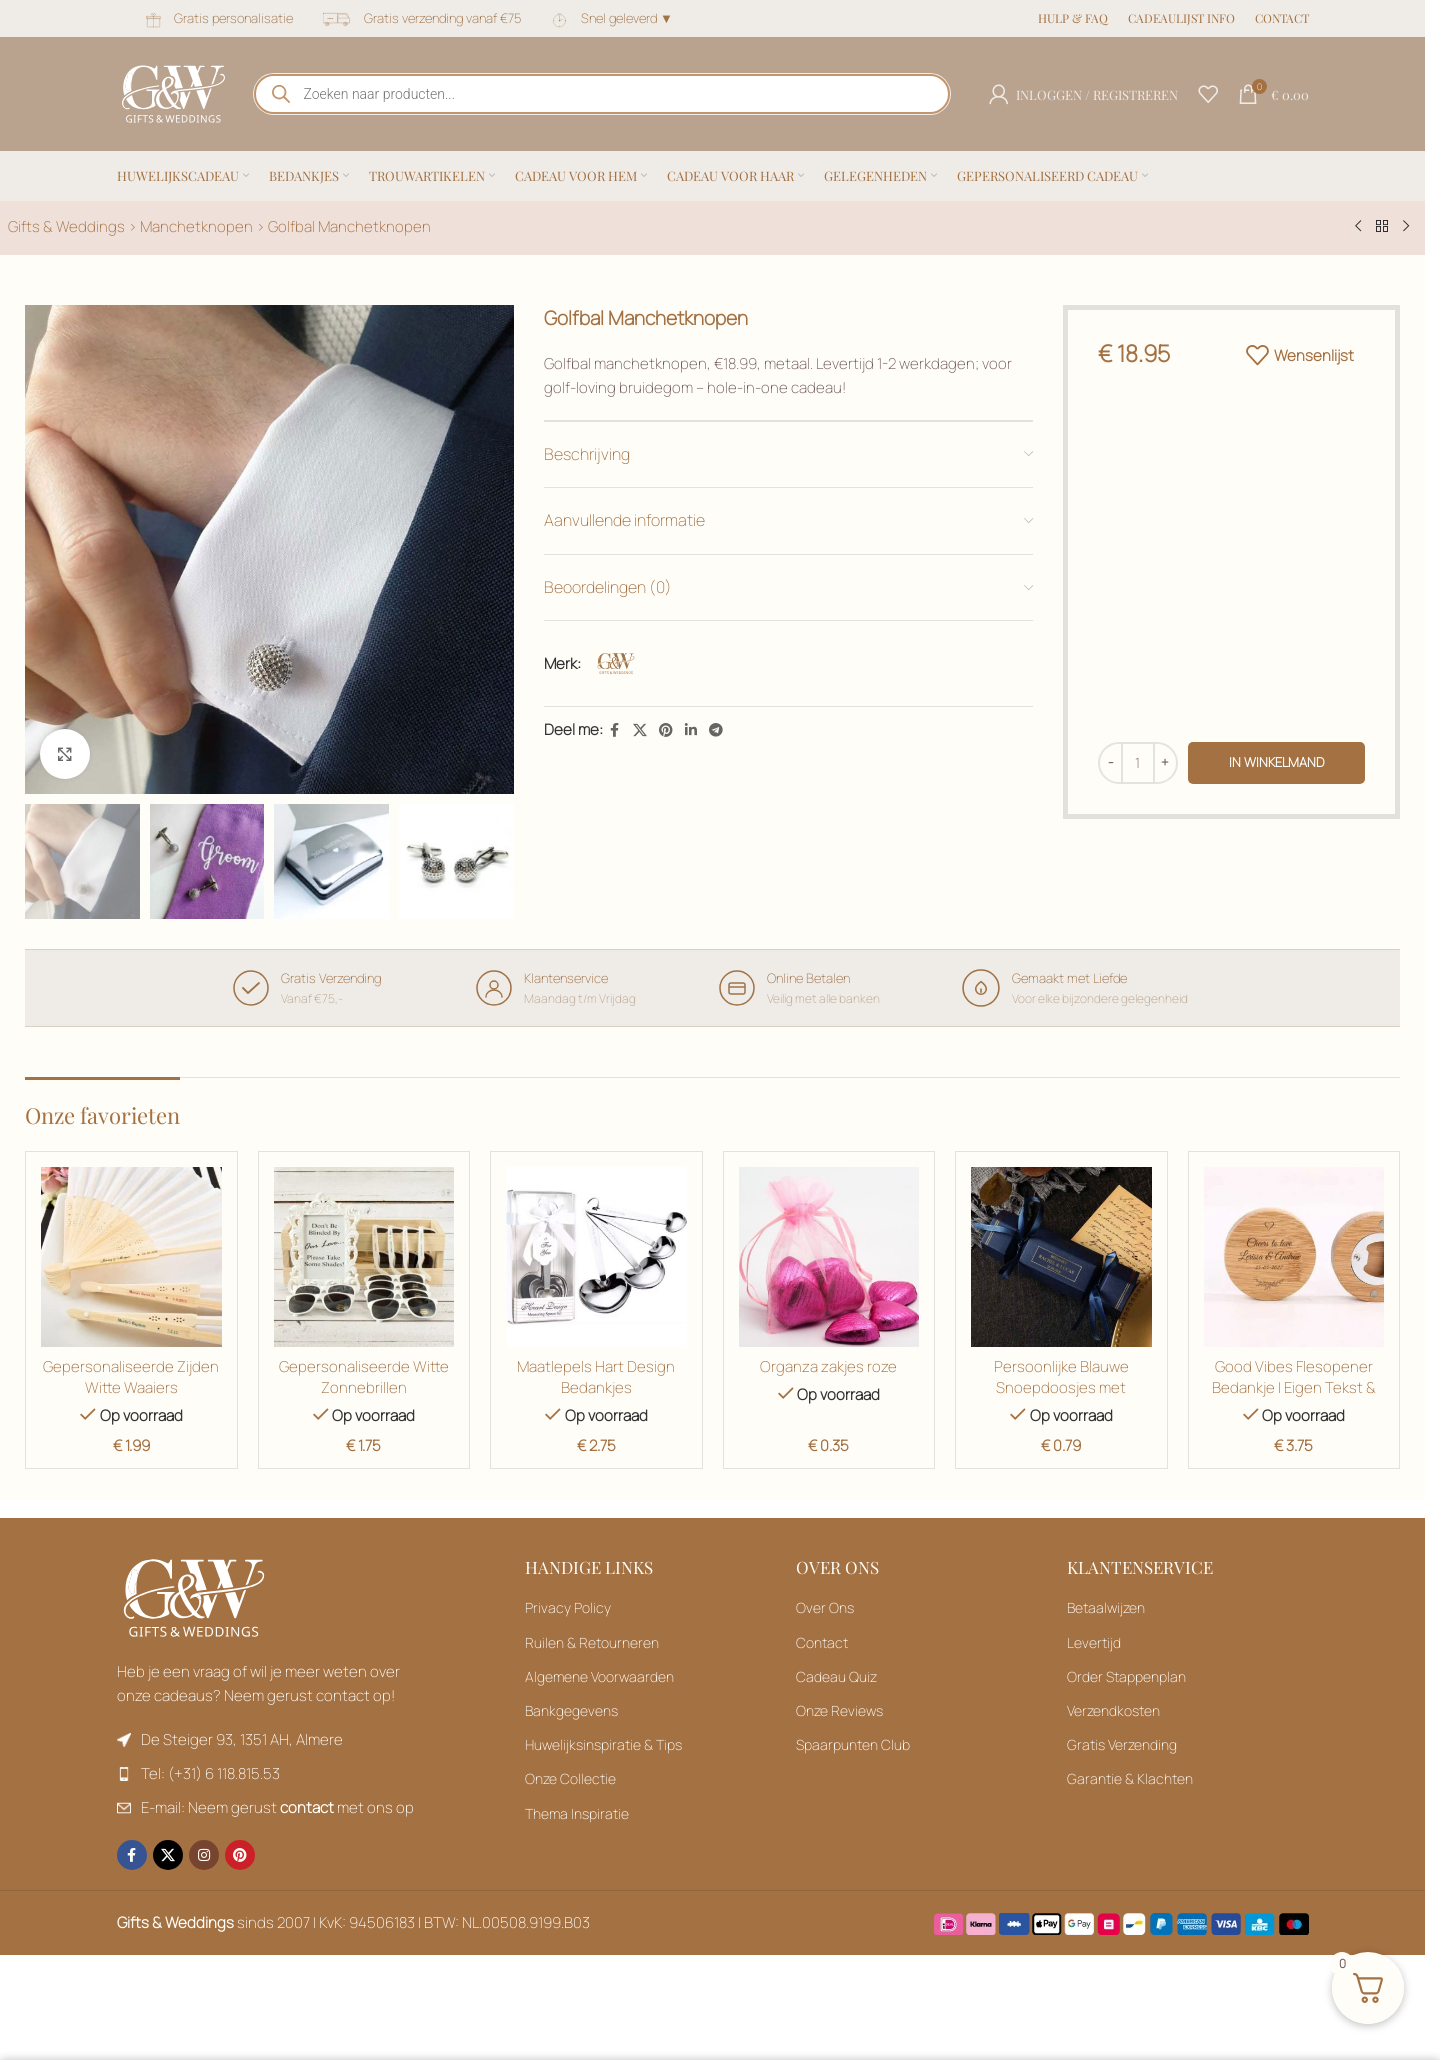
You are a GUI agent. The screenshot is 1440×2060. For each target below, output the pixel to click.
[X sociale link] (640, 730)
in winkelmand (1276, 762)
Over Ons (825, 1607)
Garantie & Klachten (1130, 1778)
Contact (822, 1642)
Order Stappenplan (1126, 1676)
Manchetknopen (196, 226)
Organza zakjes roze (828, 1366)
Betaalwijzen (1106, 1607)
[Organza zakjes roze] (829, 1257)
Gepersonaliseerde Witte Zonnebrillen (364, 1377)
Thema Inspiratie (577, 1813)
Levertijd (1094, 1642)
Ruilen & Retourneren (592, 1642)
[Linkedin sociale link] (691, 730)
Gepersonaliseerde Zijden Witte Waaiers (131, 1377)
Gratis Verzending (1122, 1744)
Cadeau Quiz (836, 1676)
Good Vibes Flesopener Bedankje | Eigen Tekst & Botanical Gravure (1294, 1387)
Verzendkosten (1113, 1710)
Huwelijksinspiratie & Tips (603, 1744)
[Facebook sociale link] (615, 730)
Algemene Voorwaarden (599, 1676)
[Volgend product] (1406, 227)
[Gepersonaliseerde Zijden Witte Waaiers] (131, 1257)
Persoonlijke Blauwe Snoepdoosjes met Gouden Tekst (1061, 1387)
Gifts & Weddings (66, 226)
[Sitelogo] (173, 92)
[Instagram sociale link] (204, 1855)
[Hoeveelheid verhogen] (1165, 763)
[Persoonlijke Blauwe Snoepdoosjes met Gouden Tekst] (1061, 1257)
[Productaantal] (1138, 763)
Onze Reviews (839, 1710)
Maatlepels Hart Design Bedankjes (596, 1377)
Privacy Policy (568, 1607)
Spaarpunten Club (853, 1744)
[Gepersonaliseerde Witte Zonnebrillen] (364, 1257)
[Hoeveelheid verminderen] (1110, 763)
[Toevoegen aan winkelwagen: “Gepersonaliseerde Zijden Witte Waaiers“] (1294, 1257)
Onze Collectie (570, 1778)
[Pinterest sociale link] (666, 730)
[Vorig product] (1358, 227)
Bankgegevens (571, 1710)
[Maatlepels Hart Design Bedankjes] (596, 1257)
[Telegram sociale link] (716, 730)
